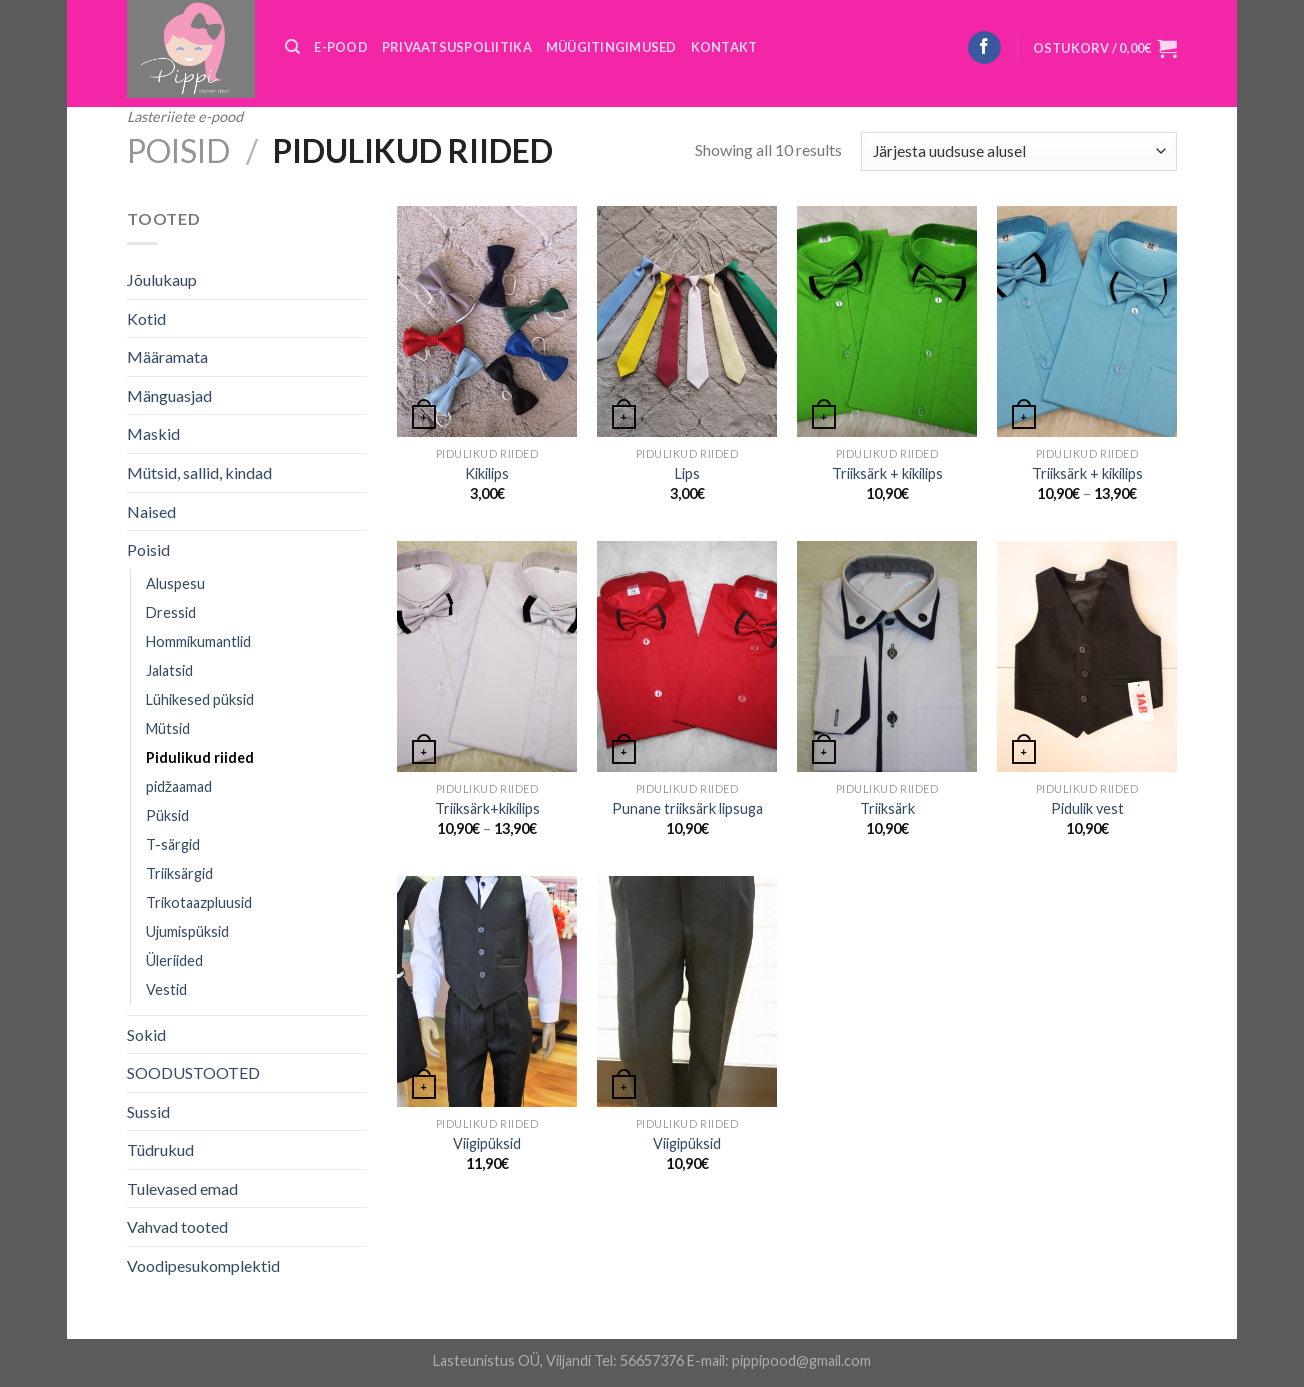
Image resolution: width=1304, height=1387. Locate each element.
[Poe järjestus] (1019, 151)
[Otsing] (292, 47)
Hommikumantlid (198, 641)
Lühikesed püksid (200, 699)
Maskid (153, 433)
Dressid (171, 612)
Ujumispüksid (187, 931)
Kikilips (487, 473)
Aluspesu (175, 583)
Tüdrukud (160, 1149)
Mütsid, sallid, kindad (199, 472)
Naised (151, 511)
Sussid (148, 1111)
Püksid (167, 815)
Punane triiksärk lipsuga (687, 808)
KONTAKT (724, 47)
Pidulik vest (1087, 808)
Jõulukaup (162, 279)
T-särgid (173, 844)
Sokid (146, 1034)
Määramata (167, 356)
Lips (687, 473)
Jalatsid (169, 670)
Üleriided (174, 960)
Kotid (146, 318)
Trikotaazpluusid (199, 902)
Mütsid (168, 728)
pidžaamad (179, 786)
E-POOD (341, 47)
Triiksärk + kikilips (887, 473)
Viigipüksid (487, 1143)
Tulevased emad (182, 1188)
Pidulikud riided (200, 757)
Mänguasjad (169, 395)
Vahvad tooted (177, 1226)
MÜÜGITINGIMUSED (611, 47)
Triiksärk (887, 808)
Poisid (178, 150)
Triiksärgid (179, 873)
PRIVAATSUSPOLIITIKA (457, 47)
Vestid (166, 989)
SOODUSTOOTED (193, 1072)
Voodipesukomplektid (203, 1265)
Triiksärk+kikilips (487, 808)
